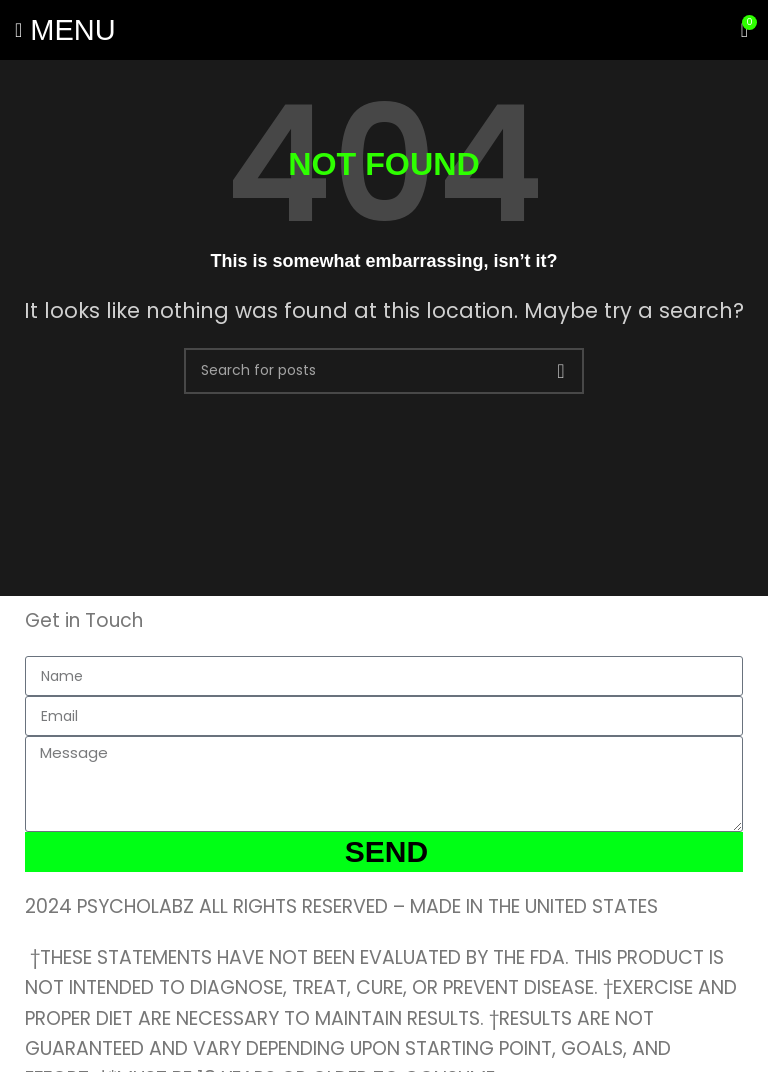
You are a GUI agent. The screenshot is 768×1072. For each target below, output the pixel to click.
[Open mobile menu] (65, 30)
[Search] (384, 371)
